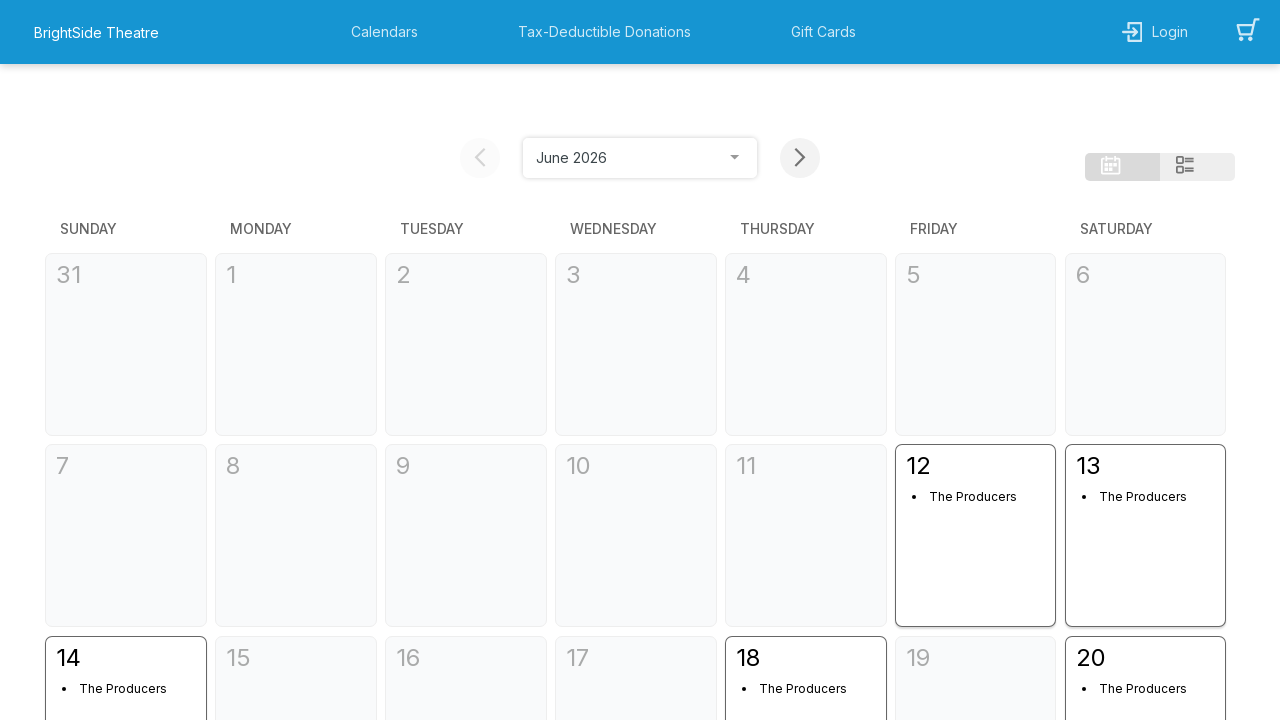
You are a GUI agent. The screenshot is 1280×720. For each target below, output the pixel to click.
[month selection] (640, 89)
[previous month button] (480, 89)
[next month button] (800, 89)
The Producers (949, 428)
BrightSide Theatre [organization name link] (96, 32)
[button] (389, 32)
